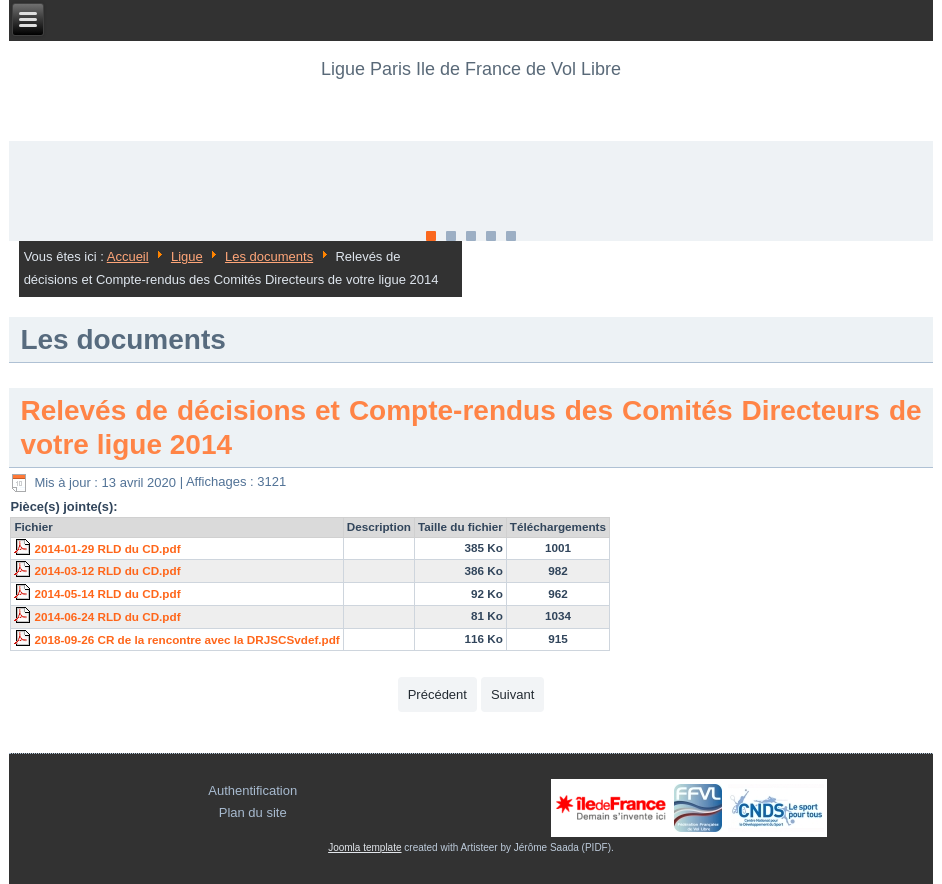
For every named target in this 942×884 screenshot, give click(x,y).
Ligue (187, 256)
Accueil (128, 256)
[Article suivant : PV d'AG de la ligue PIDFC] (512, 694)
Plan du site (253, 812)
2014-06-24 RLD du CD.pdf (107, 616)
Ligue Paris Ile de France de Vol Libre (471, 69)
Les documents (269, 256)
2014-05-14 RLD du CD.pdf (107, 593)
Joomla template (364, 847)
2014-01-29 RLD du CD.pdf (107, 548)
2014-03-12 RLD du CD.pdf (107, 570)
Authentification (252, 790)
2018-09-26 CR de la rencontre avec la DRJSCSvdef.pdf (186, 639)
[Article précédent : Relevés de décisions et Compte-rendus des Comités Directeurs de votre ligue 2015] (437, 694)
